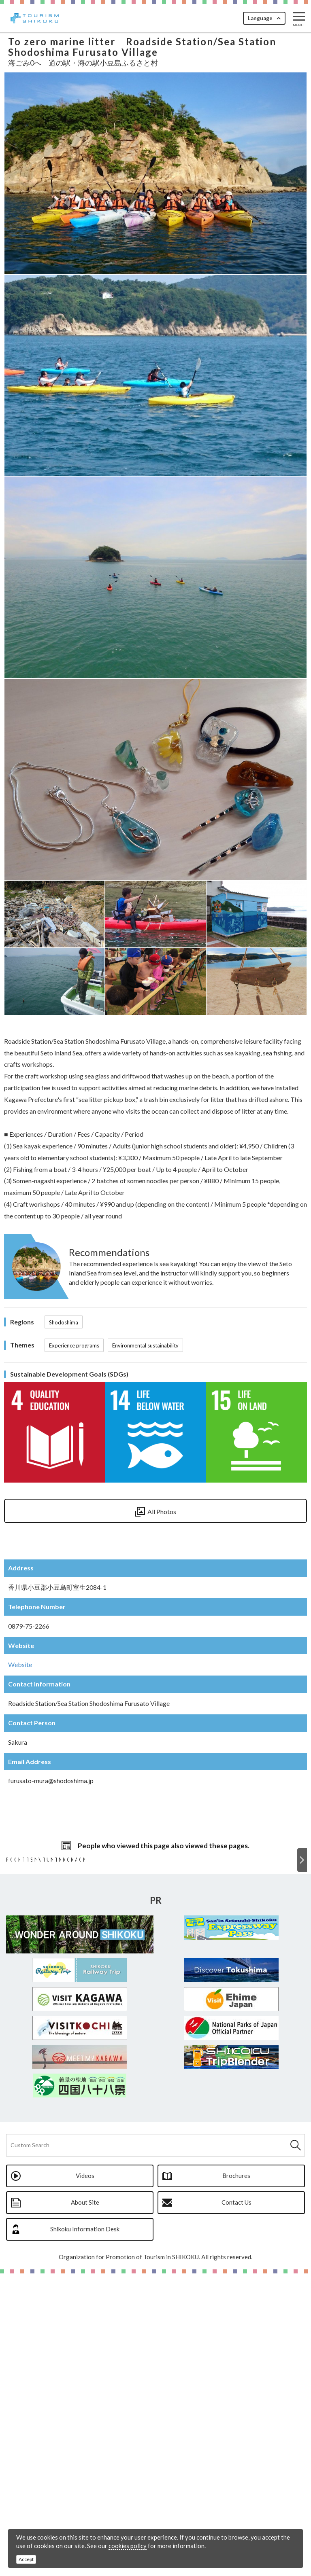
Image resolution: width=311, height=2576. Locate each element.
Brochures (236, 2478)
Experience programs (74, 1345)
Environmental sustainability (145, 1345)
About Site (85, 2504)
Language (260, 18)
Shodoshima (63, 1322)
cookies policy (128, 2545)
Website (20, 1664)
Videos (85, 2478)
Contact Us (236, 2504)
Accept (26, 2559)
